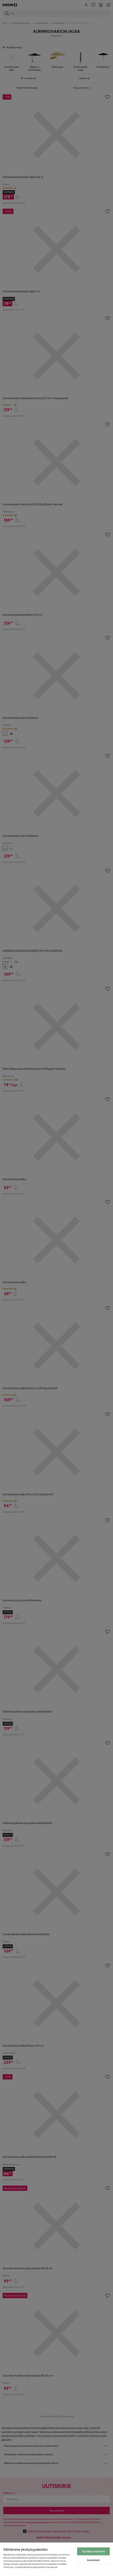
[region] (56, 2559)
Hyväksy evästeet (93, 2551)
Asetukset (93, 2560)
